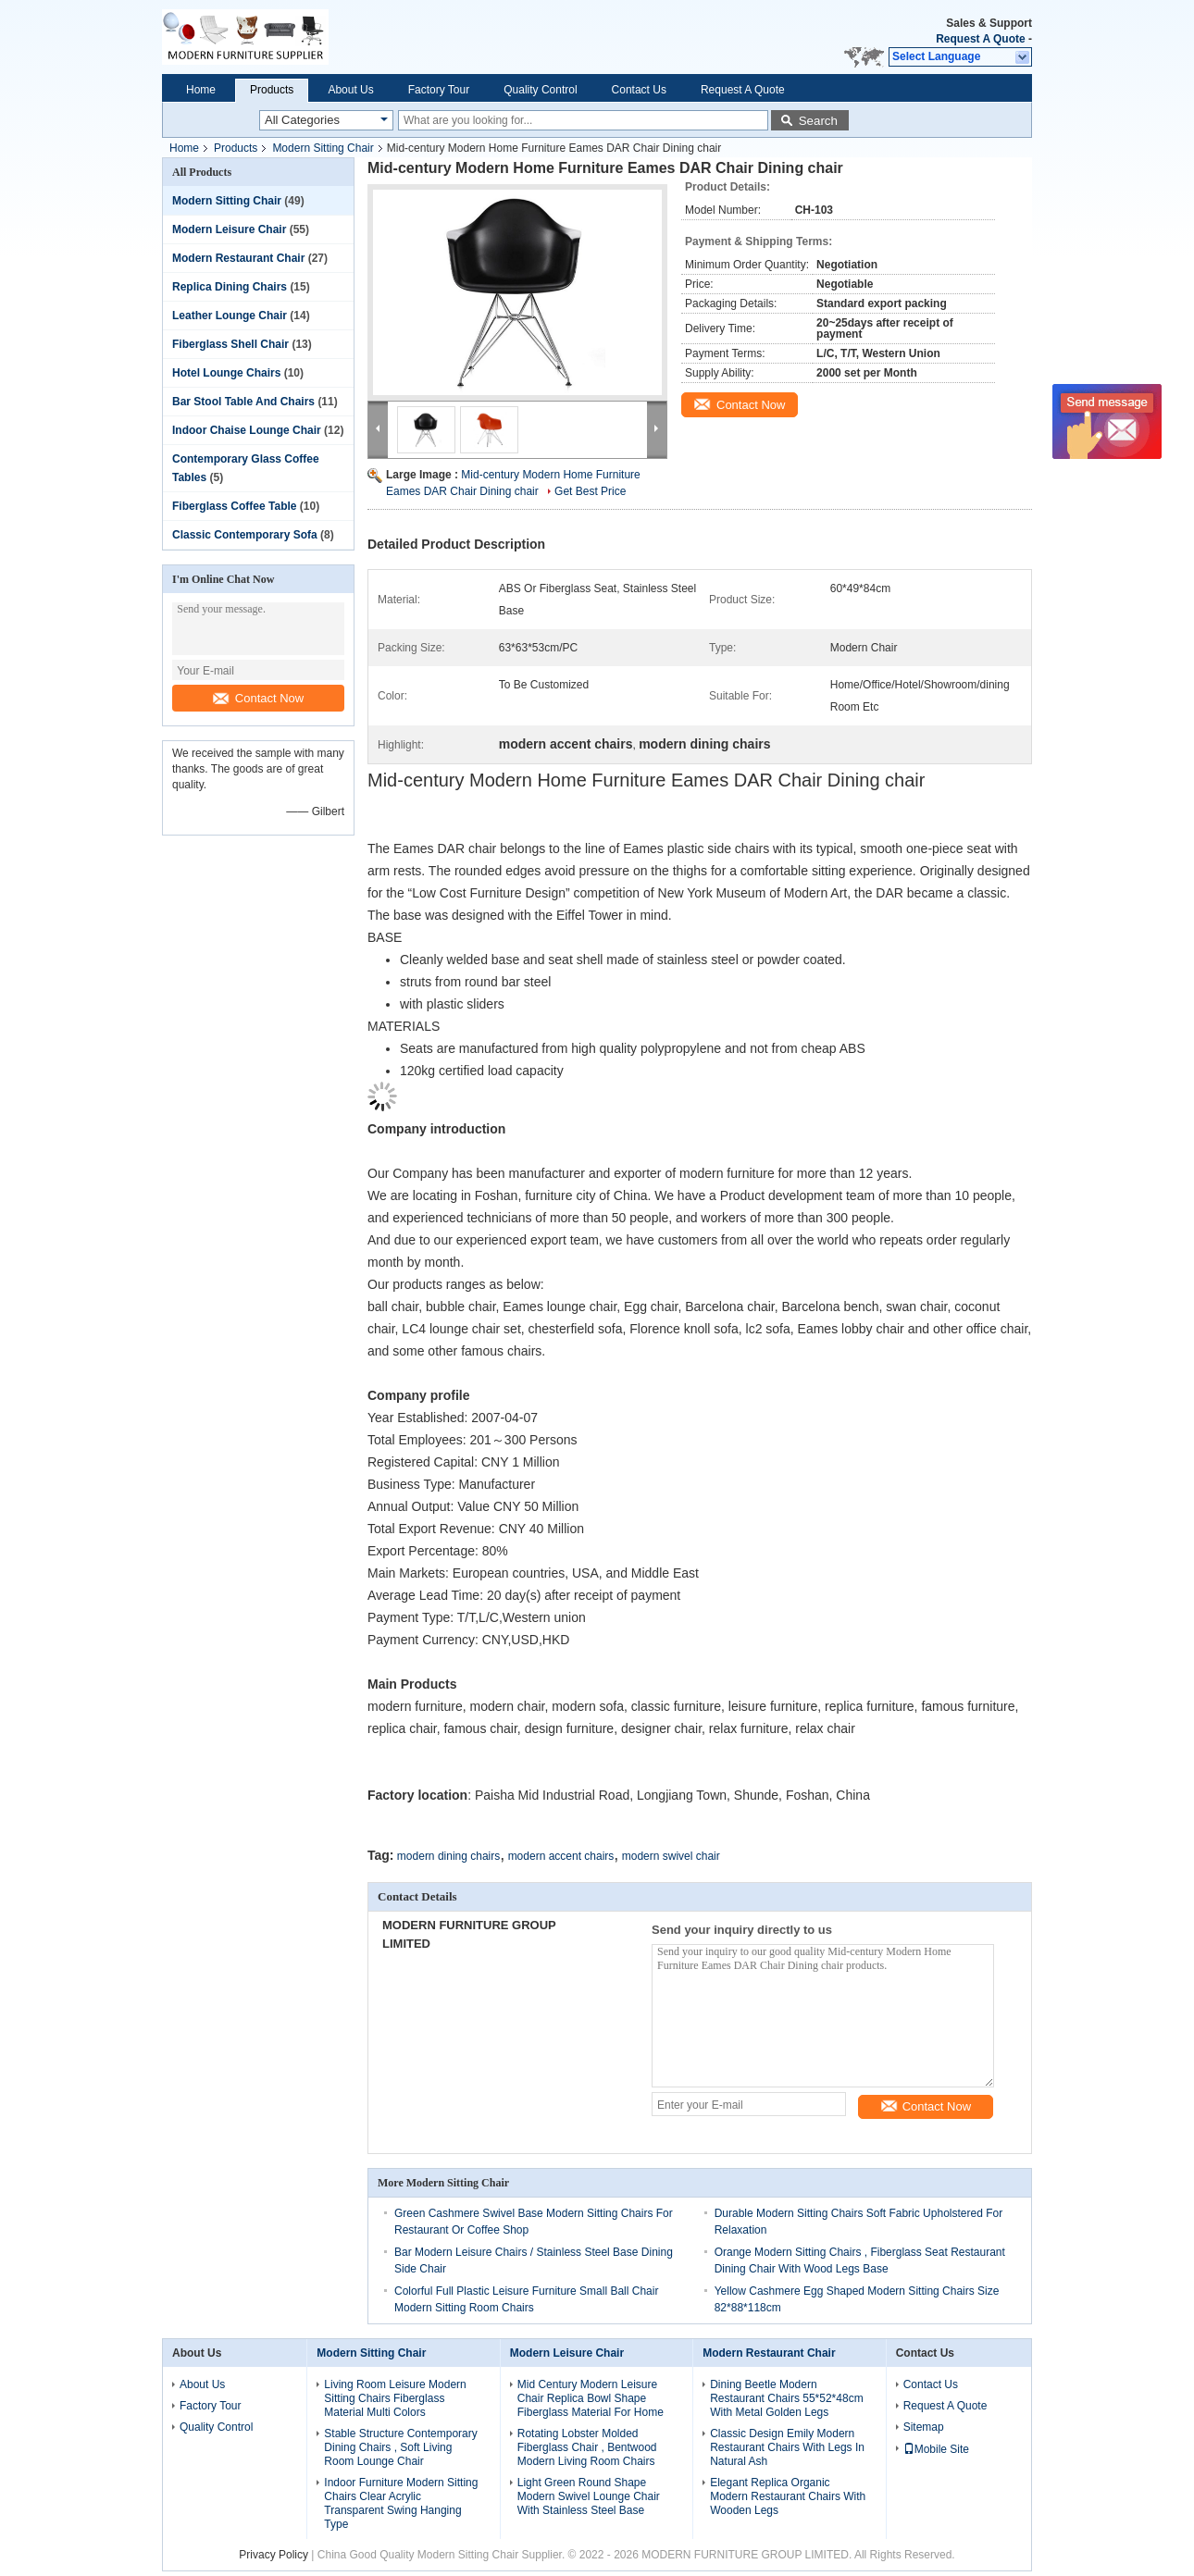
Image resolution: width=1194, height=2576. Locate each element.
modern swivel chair (671, 1856)
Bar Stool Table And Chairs (243, 401)
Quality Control (540, 89)
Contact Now (258, 698)
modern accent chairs (561, 1856)
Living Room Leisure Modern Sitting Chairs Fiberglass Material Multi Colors (395, 2398)
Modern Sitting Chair (322, 148)
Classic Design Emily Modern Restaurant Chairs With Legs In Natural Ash (787, 2447)
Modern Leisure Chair (229, 229)
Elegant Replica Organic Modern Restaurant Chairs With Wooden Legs (787, 2496)
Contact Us (639, 89)
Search (818, 121)
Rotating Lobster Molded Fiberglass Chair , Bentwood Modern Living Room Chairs (587, 2447)
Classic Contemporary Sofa (244, 534)
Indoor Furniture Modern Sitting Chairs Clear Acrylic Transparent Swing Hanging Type (401, 2503)
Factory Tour (438, 89)
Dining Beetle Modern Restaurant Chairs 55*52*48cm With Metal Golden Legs (786, 2398)
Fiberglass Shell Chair (230, 344)
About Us (350, 89)
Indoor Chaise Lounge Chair (246, 430)
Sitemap (923, 2427)
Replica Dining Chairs (229, 286)
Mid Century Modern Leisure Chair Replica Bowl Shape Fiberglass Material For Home (590, 2398)
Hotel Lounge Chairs (226, 372)
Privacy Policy (273, 2554)
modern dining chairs (448, 1856)
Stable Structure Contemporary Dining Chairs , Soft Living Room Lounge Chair (400, 2447)
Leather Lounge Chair (229, 315)
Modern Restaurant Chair (238, 258)
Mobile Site (936, 2449)
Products (271, 89)
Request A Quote (980, 38)
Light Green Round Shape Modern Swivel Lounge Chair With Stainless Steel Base (588, 2496)
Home (201, 89)
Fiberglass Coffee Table (234, 506)
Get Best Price (590, 491)
